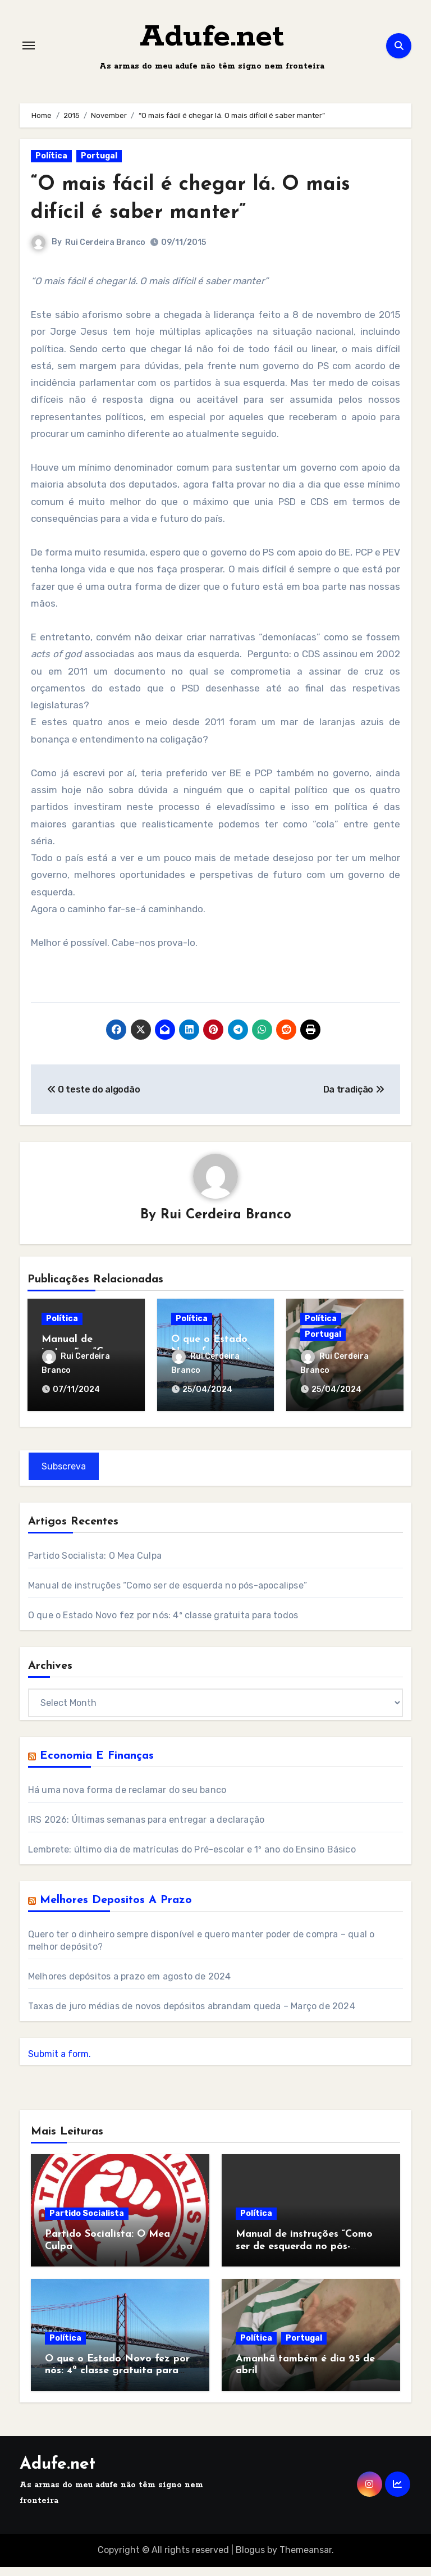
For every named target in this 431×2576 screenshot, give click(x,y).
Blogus (250, 2559)
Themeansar (305, 2559)
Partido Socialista (86, 2222)
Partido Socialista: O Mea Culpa (95, 1564)
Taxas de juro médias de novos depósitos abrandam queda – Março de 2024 (191, 2015)
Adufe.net (212, 43)
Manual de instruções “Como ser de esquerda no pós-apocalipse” (167, 1594)
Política (51, 168)
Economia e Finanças (97, 1765)
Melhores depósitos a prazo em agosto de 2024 (129, 1985)
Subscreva (64, 1475)
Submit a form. (59, 2063)
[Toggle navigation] (29, 51)
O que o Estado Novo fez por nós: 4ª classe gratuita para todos (163, 1624)
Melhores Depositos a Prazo (116, 1909)
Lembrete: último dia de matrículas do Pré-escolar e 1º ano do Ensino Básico (192, 1858)
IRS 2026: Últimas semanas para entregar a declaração (146, 1828)
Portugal (99, 168)
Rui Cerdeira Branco (105, 255)
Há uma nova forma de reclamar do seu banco (127, 1799)
